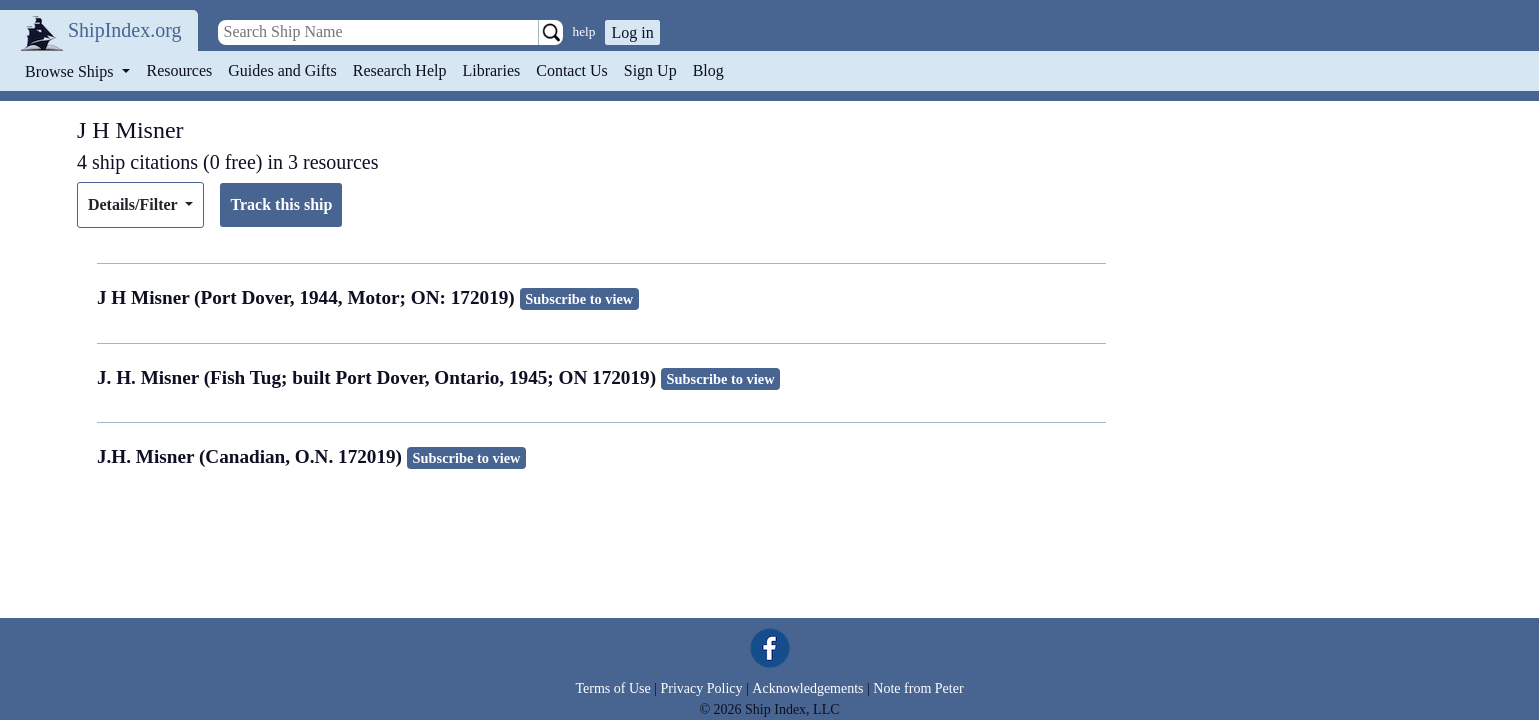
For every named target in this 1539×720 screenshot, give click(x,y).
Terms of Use (612, 688)
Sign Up (650, 70)
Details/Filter (134, 204)
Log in (632, 32)
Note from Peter (918, 688)
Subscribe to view (579, 299)
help (584, 31)
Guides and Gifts (282, 70)
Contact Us (572, 70)
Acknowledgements (807, 688)
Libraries (491, 70)
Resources (180, 70)
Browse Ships (71, 71)
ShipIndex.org (125, 30)
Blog (708, 70)
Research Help (400, 70)
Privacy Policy (701, 688)
